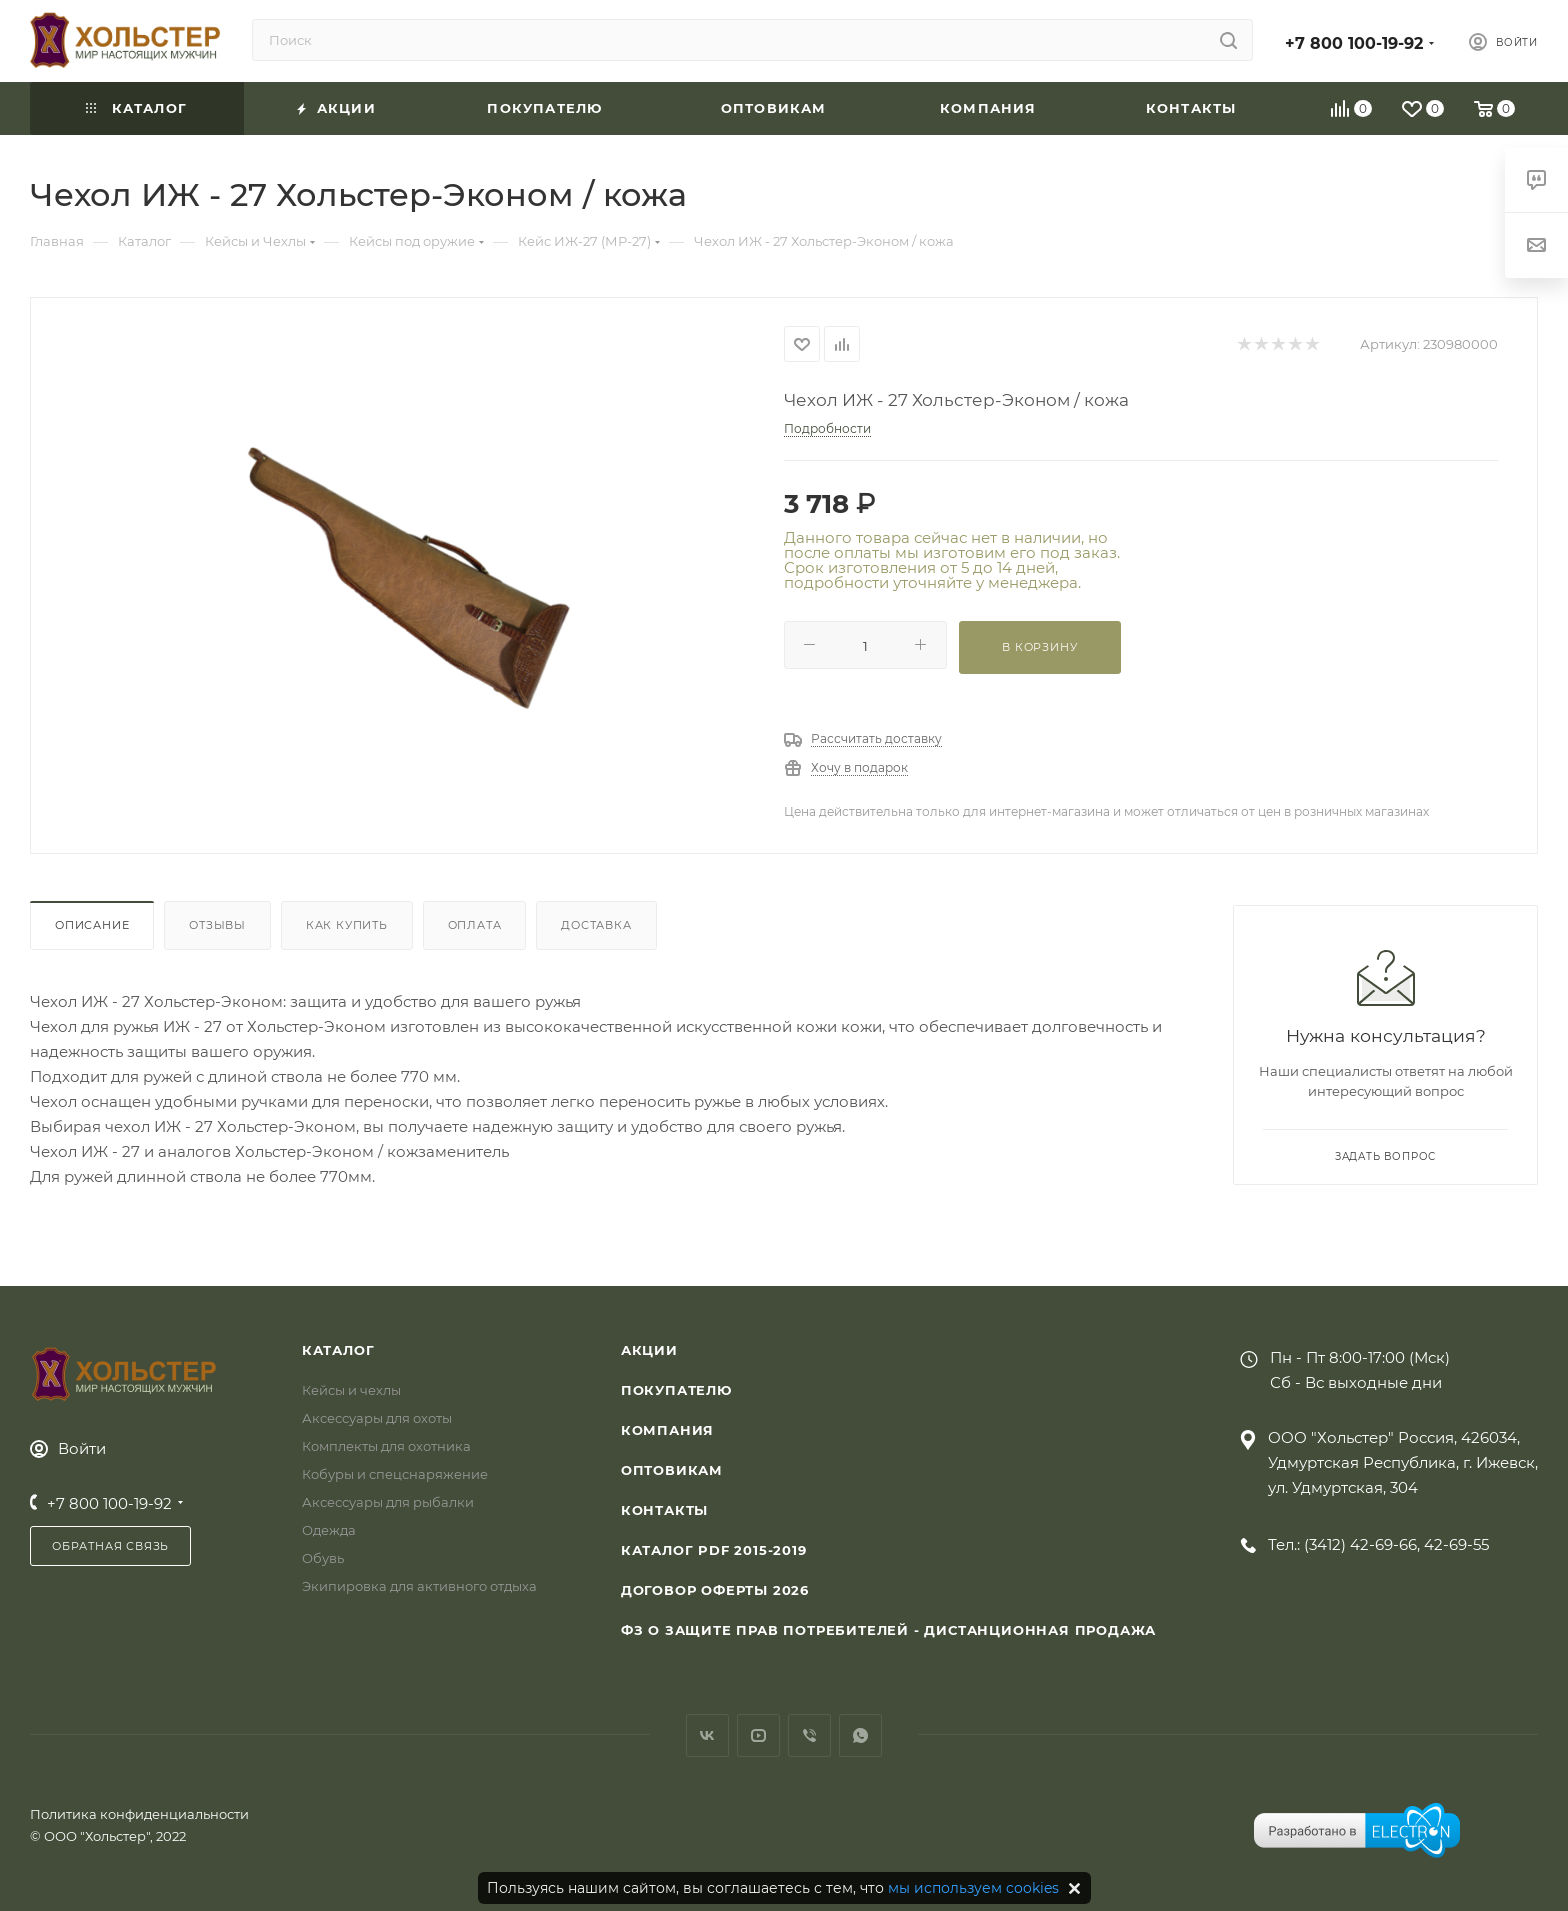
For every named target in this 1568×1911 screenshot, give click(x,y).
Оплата (475, 925)
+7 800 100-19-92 (1354, 43)
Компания (667, 1430)
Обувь (323, 1558)
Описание (92, 925)
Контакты (664, 1510)
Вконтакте (707, 1735)
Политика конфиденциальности (139, 1814)
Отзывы (217, 925)
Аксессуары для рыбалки (388, 1502)
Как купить (347, 925)
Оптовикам (672, 1470)
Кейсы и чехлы (351, 1390)
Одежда (329, 1530)
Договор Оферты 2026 (715, 1590)
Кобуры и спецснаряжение (395, 1474)
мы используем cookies (973, 1888)
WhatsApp (860, 1735)
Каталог (338, 1350)
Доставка (596, 925)
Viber (809, 1735)
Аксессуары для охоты (377, 1418)
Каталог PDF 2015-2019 (714, 1550)
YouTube (758, 1735)
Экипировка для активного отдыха (419, 1586)
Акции (649, 1350)
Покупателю (676, 1390)
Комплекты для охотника (386, 1446)
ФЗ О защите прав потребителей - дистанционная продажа (888, 1630)
